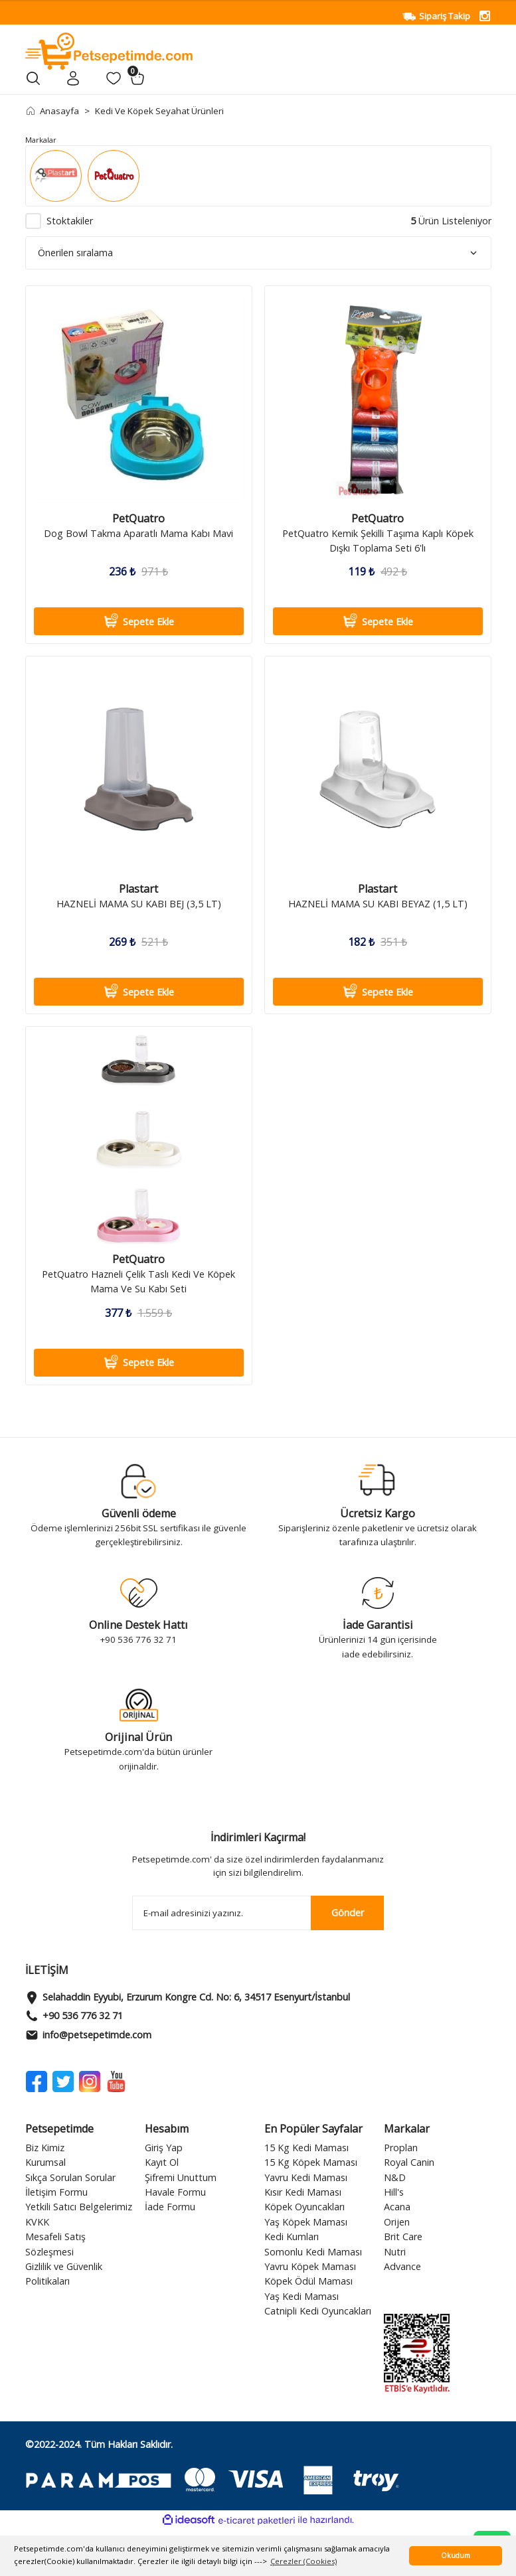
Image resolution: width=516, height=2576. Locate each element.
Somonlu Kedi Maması (313, 2251)
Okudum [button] (455, 2555)
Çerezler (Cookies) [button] (303, 2561)
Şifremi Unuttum (180, 2177)
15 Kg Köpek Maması (310, 2162)
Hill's (394, 2192)
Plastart (138, 889)
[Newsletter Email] (258, 1913)
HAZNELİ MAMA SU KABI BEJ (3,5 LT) (138, 903)
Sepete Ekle (138, 621)
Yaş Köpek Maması (305, 2222)
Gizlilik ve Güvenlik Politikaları (63, 2273)
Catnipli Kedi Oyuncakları (317, 2311)
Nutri (395, 2251)
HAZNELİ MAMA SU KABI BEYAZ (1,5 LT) (378, 903)
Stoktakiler (69, 220)
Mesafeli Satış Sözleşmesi (55, 2243)
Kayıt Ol (162, 2162)
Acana (397, 2206)
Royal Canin (409, 2162)
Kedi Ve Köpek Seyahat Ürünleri (159, 111)
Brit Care (403, 2236)
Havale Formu (175, 2192)
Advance (402, 2266)
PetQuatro (138, 519)
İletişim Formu (56, 2192)
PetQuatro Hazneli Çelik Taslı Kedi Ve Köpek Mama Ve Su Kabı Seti (138, 1281)
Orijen (397, 2222)
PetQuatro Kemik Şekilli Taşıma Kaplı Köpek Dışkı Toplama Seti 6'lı (377, 540)
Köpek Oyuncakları (304, 2206)
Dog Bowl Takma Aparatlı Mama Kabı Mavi (138, 533)
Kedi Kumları (291, 2236)
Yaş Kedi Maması (301, 2296)
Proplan (401, 2147)
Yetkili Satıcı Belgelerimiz (78, 2206)
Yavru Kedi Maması (305, 2177)
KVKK (37, 2222)
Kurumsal (45, 2162)
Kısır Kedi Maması (302, 2192)
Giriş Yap (164, 2147)
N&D (395, 2177)
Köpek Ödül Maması (308, 2281)
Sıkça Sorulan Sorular (70, 2177)
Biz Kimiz (44, 2147)
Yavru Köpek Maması (310, 2266)
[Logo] (109, 50)
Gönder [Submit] (347, 1912)
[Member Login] (73, 78)
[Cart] (137, 78)
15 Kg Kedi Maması (306, 2147)
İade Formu (170, 2206)
